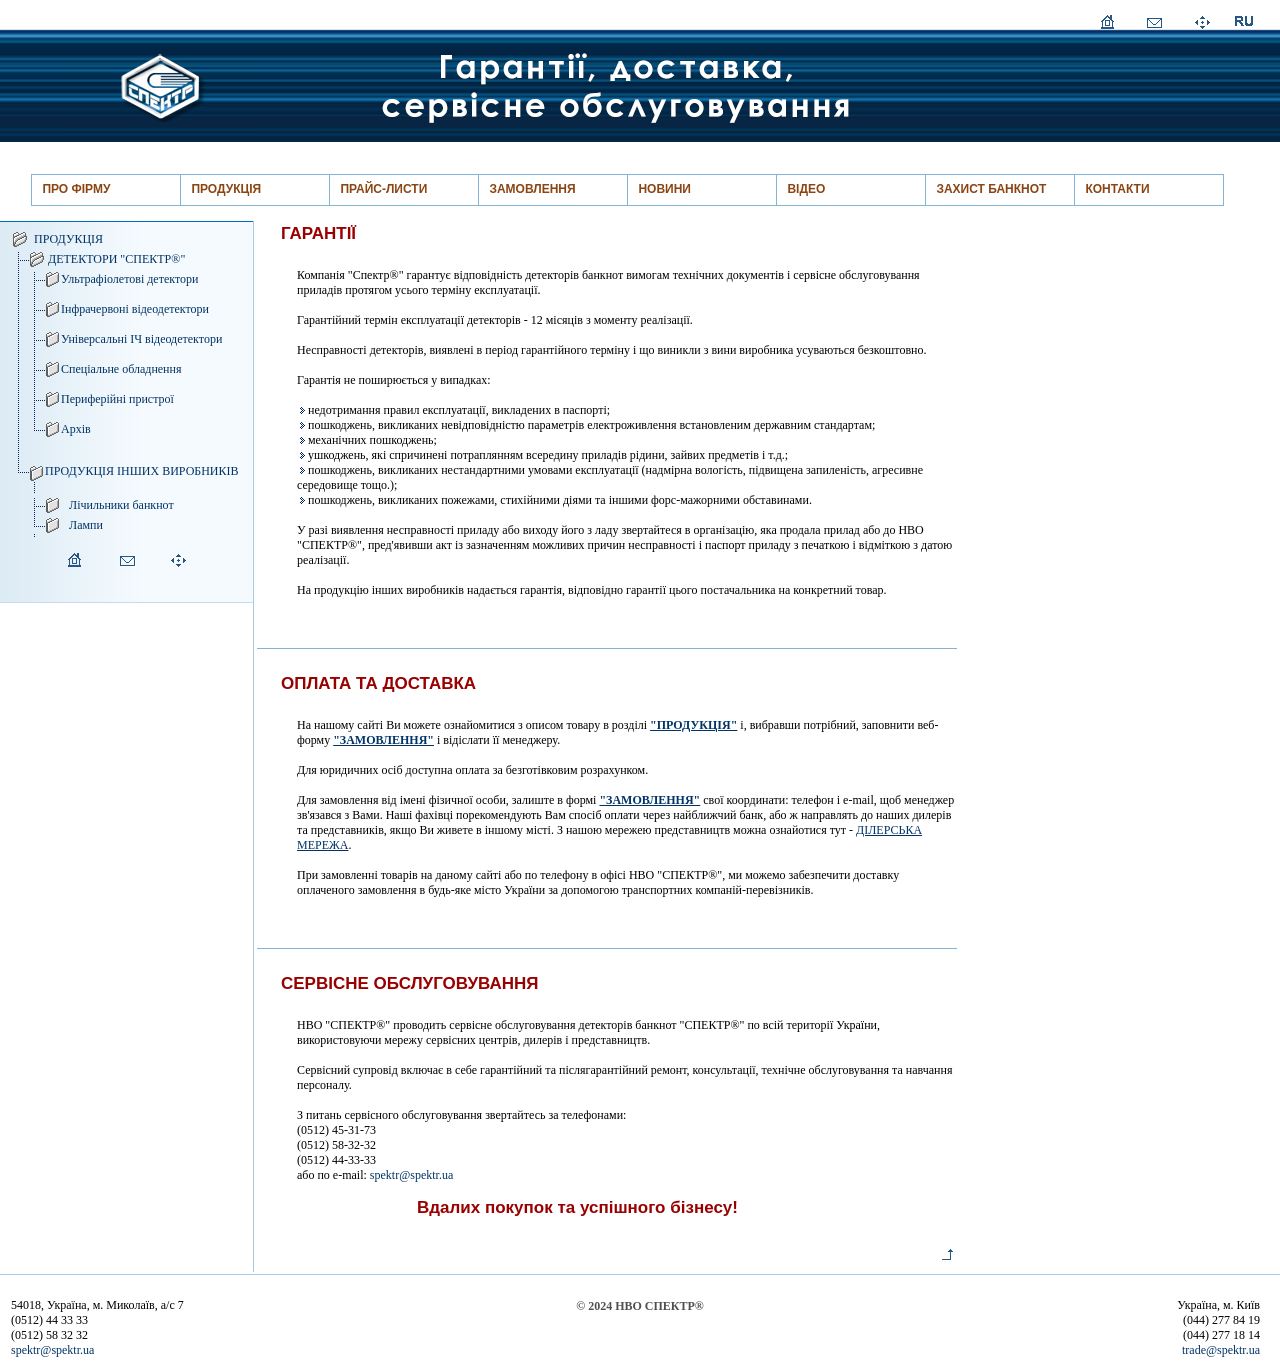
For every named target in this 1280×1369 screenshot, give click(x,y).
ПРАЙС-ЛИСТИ (383, 189)
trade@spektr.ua (1221, 1350)
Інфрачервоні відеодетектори (135, 309)
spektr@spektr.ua (411, 1175)
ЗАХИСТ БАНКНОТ (991, 189)
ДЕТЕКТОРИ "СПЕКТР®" (116, 259)
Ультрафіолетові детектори (129, 279)
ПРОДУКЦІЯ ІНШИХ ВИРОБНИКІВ (142, 471)
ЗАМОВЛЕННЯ (532, 189)
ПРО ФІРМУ (76, 189)
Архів (76, 429)
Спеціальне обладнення (121, 369)
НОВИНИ (664, 189)
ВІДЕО (806, 189)
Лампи (86, 525)
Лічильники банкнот (121, 505)
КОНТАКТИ (1117, 189)
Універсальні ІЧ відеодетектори (141, 339)
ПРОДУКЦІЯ (226, 189)
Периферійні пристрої (117, 399)
